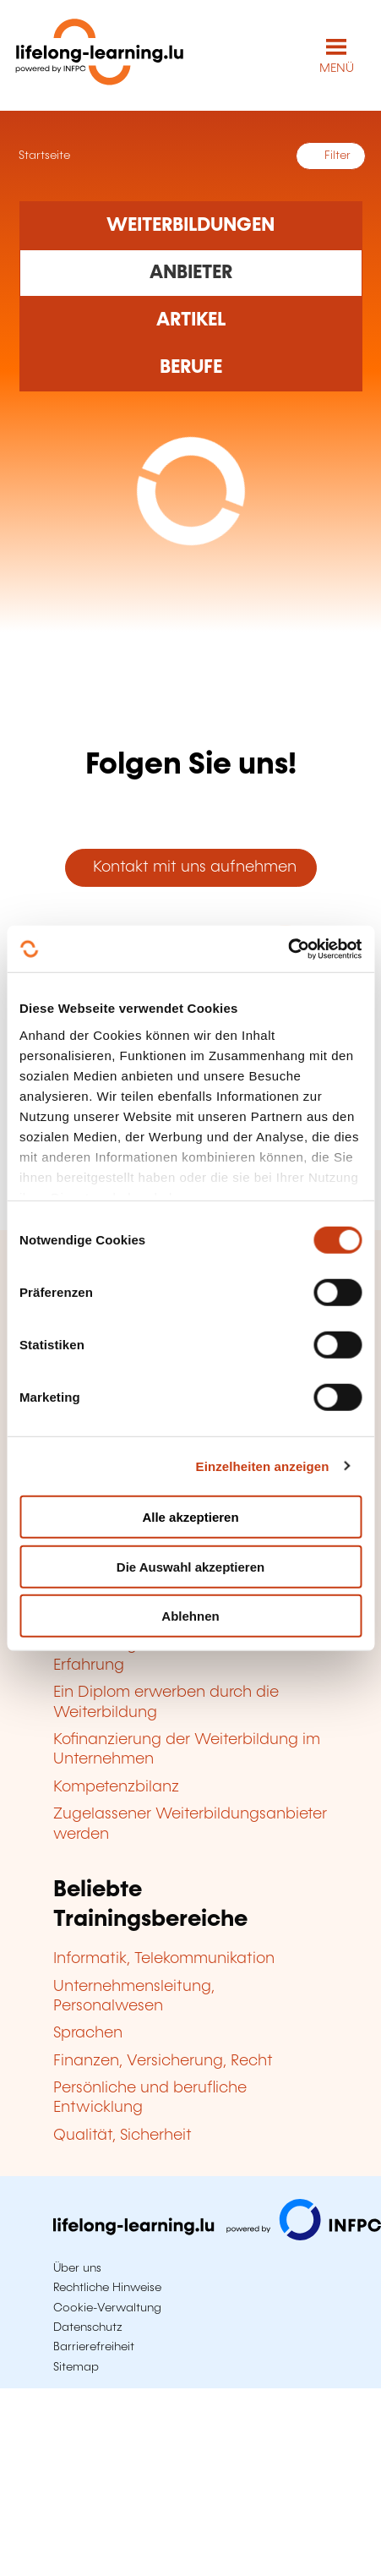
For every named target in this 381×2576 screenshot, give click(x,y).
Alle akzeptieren (190, 1517)
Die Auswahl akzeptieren (190, 1566)
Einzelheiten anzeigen (262, 1465)
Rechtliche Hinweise (107, 2288)
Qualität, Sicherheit (122, 2135)
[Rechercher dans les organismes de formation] (190, 273)
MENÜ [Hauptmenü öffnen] (336, 68)
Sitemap (76, 2367)
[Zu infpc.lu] (217, 2236)
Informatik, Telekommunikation (164, 1958)
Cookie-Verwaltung (107, 2308)
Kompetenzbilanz (116, 1787)
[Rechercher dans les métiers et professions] (190, 367)
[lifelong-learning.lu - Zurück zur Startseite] (99, 55)
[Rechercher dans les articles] (190, 320)
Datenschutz (87, 2327)
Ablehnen (190, 1616)
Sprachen (87, 2033)
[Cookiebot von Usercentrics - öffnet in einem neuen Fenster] (288, 949)
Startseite (42, 155)
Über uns (77, 2268)
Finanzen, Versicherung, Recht (163, 2061)
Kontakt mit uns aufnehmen (190, 867)
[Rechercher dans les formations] (190, 225)
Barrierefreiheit (93, 2347)
